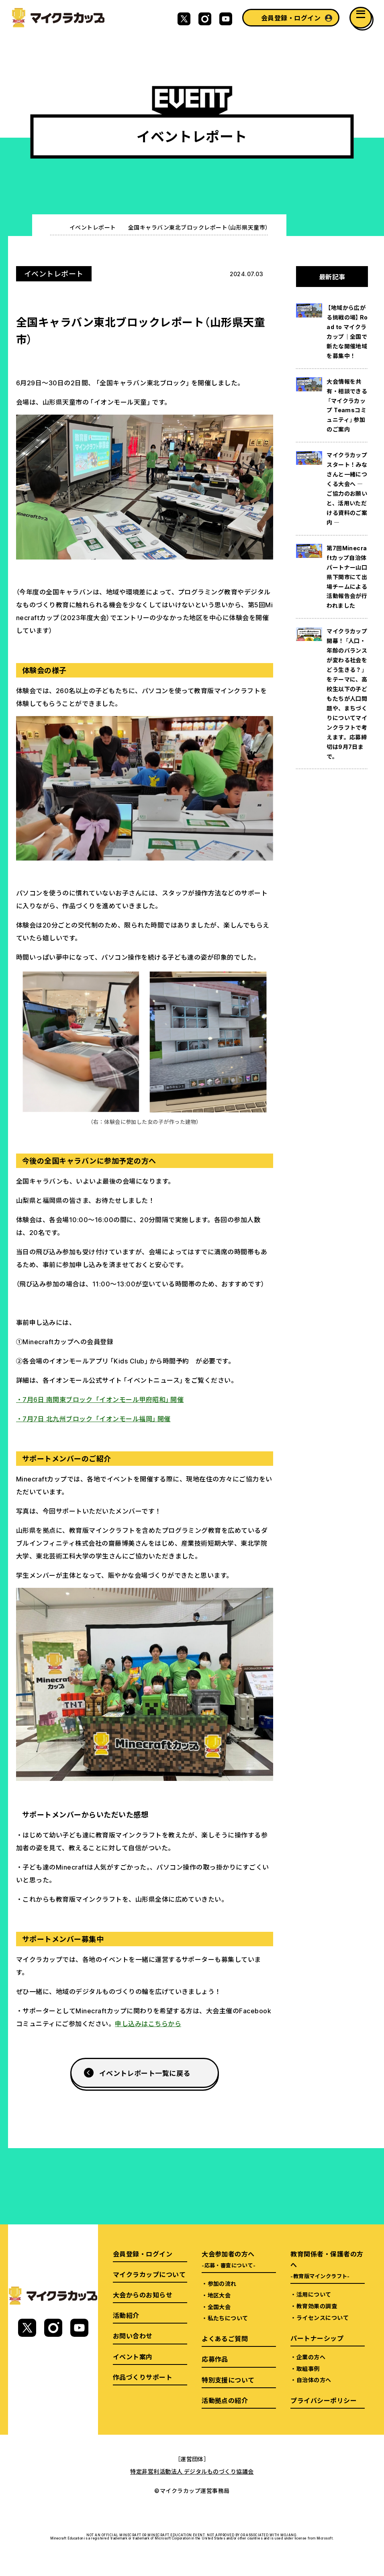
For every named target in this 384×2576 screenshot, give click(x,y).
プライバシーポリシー (323, 2400)
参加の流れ (222, 2283)
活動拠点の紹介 (225, 2400)
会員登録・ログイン (291, 17)
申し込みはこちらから (148, 2023)
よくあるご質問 (225, 2338)
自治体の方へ (313, 2380)
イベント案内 (133, 2356)
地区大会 (219, 2295)
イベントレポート (92, 227)
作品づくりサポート (142, 2377)
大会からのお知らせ (142, 2294)
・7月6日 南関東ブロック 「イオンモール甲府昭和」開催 (100, 1399)
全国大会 (219, 2307)
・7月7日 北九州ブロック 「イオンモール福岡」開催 (93, 1418)
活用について (313, 2294)
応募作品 (215, 2359)
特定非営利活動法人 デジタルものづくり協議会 (192, 2471)
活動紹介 (126, 2315)
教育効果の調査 (316, 2306)
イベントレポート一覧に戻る (144, 2073)
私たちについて (228, 2318)
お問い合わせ (133, 2335)
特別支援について (228, 2380)
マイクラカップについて (149, 2274)
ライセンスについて (322, 2318)
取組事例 (308, 2368)
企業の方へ (310, 2357)
